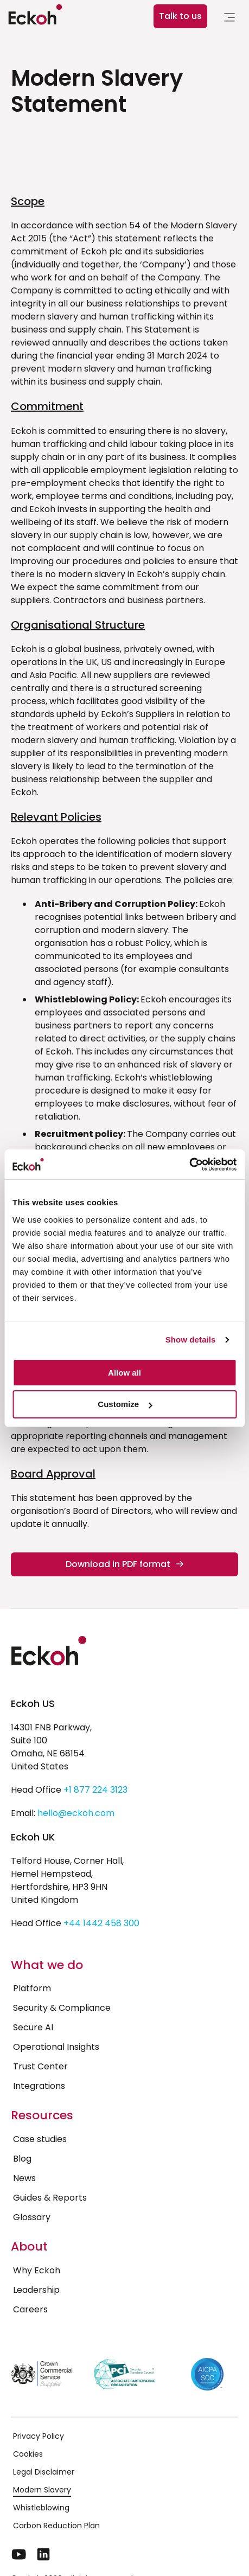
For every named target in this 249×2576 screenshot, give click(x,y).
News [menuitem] (24, 2178)
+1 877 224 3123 (95, 1790)
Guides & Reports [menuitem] (50, 2197)
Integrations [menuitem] (39, 2086)
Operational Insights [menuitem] (56, 2047)
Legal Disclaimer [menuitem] (43, 2471)
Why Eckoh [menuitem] (36, 2270)
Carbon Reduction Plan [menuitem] (56, 2525)
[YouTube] (19, 2554)
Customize (125, 1404)
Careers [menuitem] (30, 2309)
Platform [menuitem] (32, 1988)
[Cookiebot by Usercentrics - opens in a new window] (189, 1165)
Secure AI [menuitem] (33, 2027)
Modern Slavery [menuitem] (42, 2489)
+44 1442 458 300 (101, 1923)
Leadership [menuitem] (36, 2290)
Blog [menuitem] (22, 2158)
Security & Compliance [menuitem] (62, 2008)
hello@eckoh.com (75, 1813)
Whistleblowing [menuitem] (41, 2507)
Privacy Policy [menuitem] (38, 2436)
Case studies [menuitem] (40, 2139)
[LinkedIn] (43, 2554)
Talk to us (180, 16)
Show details (190, 1339)
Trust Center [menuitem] (40, 2066)
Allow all (124, 1372)
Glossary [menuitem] (31, 2217)
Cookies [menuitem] (28, 2454)
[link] (229, 19)
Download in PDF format (124, 1564)
